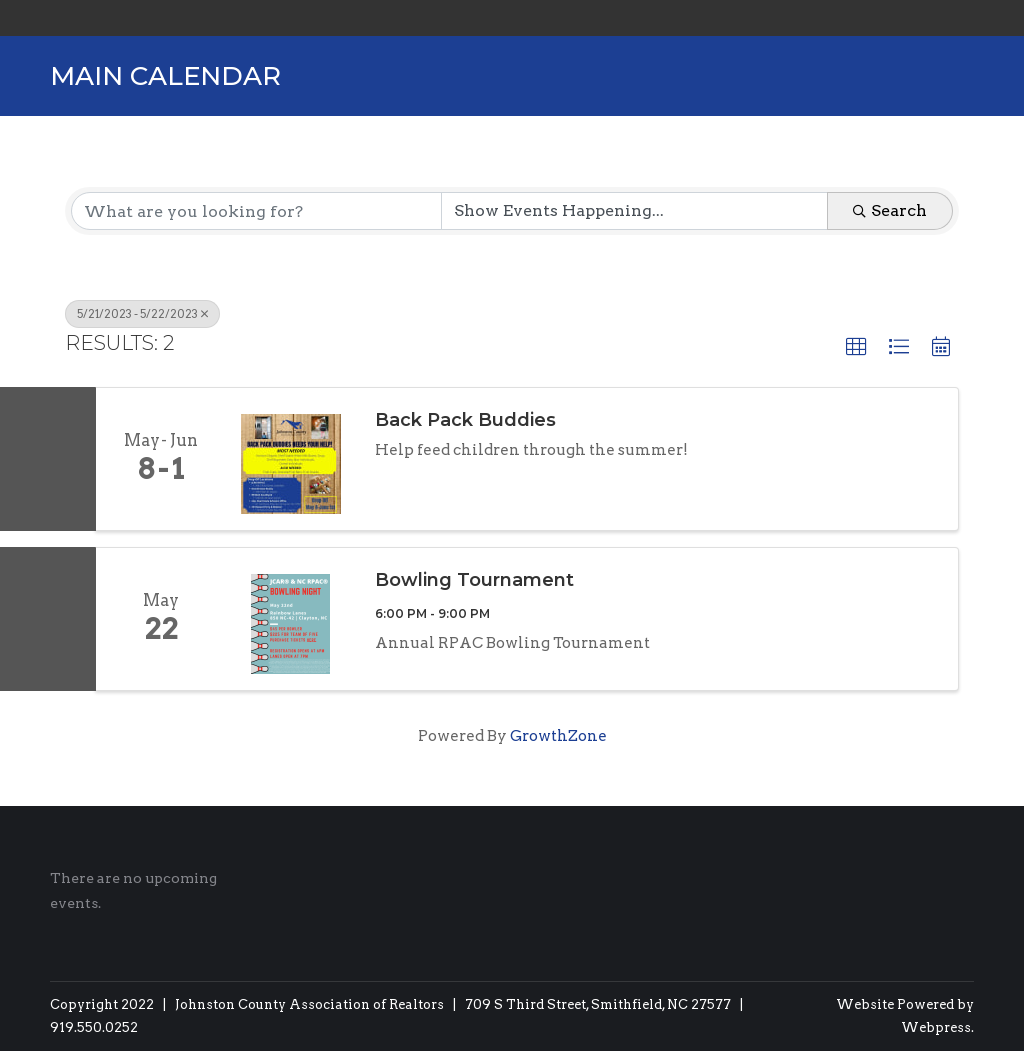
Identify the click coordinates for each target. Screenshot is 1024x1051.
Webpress (936, 1027)
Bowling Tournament (474, 580)
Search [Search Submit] (890, 210)
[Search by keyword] (256, 211)
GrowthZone (558, 736)
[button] (856, 347)
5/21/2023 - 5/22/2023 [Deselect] (142, 314)
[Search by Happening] (634, 211)
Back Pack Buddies (465, 420)
